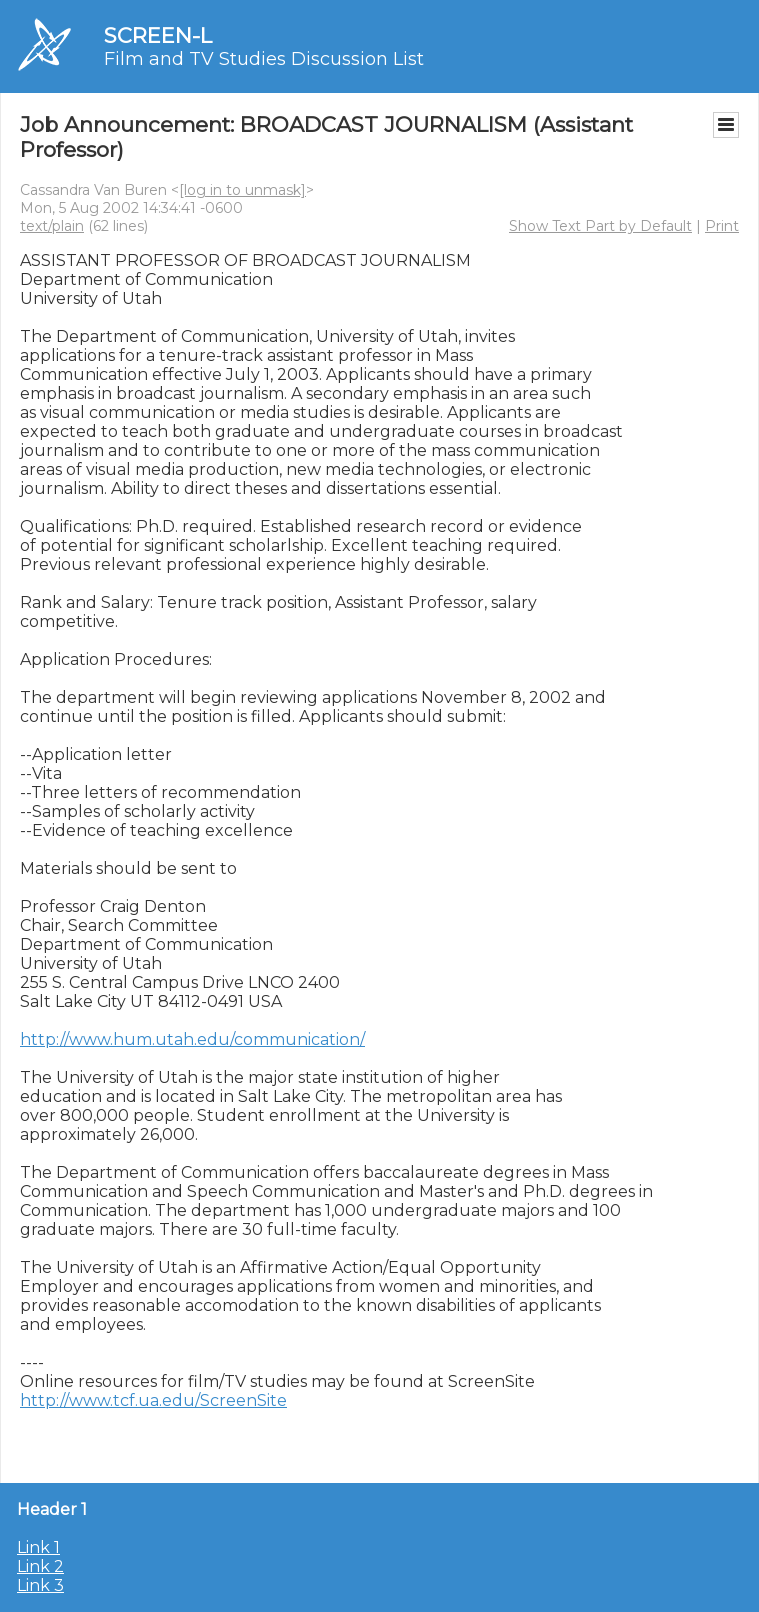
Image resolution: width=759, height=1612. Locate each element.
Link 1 (38, 1547)
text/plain (52, 226)
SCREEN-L (158, 35)
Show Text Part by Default (600, 226)
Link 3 (40, 1585)
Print (722, 226)
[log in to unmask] (242, 190)
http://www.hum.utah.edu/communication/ (192, 1039)
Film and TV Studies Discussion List (264, 59)
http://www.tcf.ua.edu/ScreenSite (153, 1400)
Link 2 (40, 1566)
